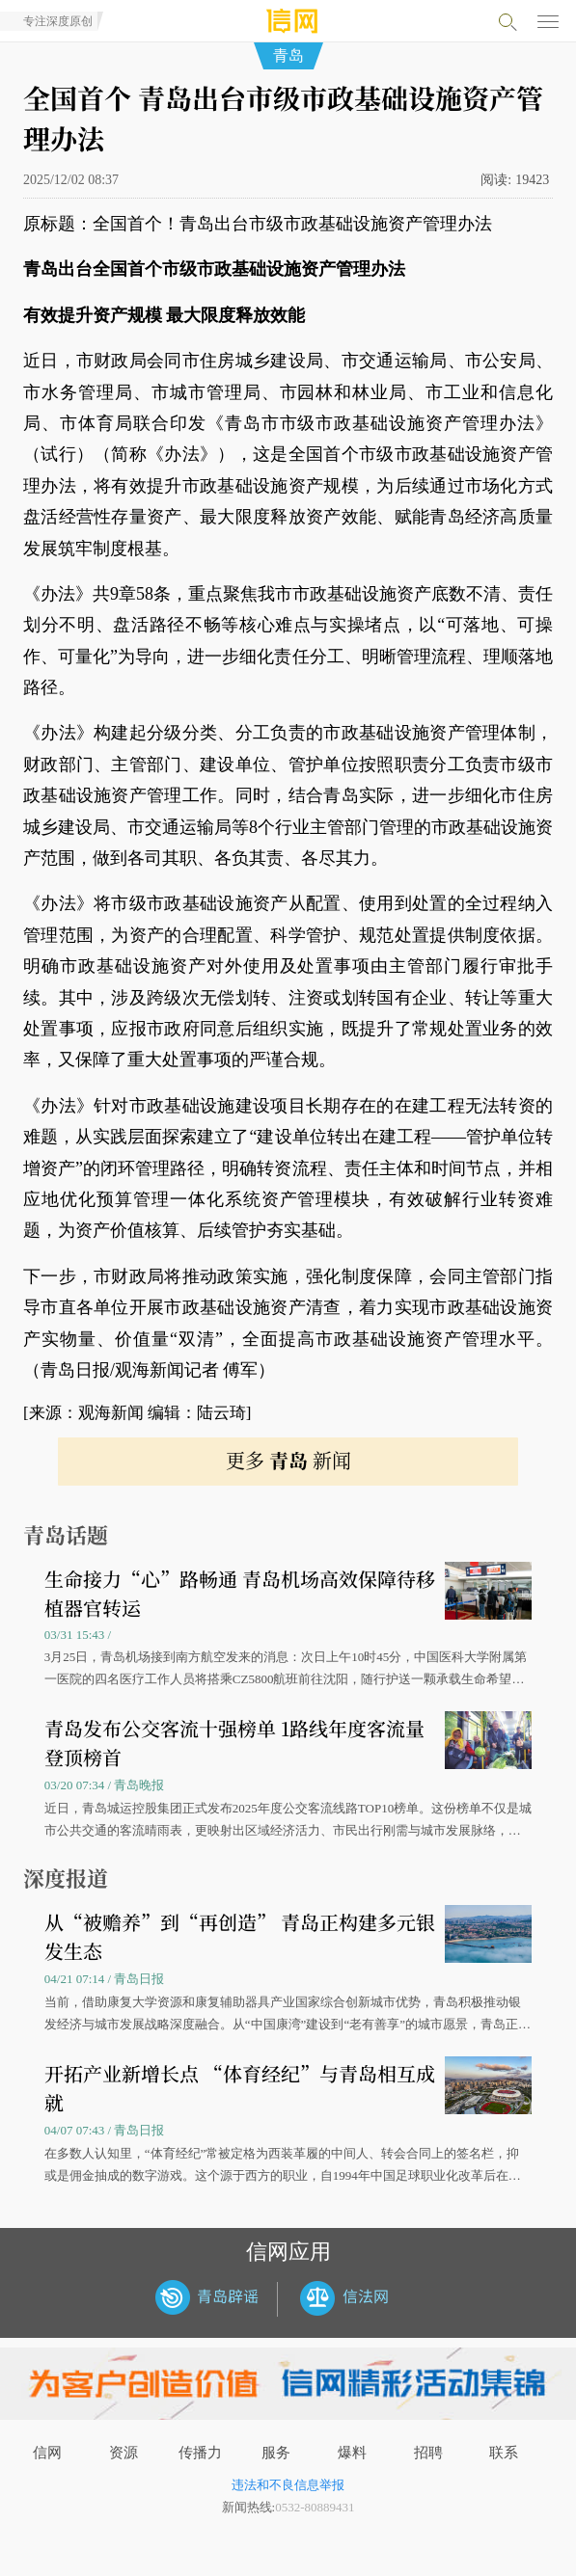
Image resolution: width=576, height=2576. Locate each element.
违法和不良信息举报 (288, 2485)
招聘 (428, 2452)
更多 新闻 (288, 1460)
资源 (123, 2452)
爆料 (352, 2452)
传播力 (200, 2452)
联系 (503, 2452)
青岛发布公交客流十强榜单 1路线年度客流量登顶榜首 (234, 1742)
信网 (47, 2452)
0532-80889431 (314, 2507)
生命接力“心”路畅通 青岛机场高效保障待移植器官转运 (239, 1593)
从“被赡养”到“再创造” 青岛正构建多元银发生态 (239, 1936)
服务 (275, 2452)
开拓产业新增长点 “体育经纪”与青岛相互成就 (239, 2087)
